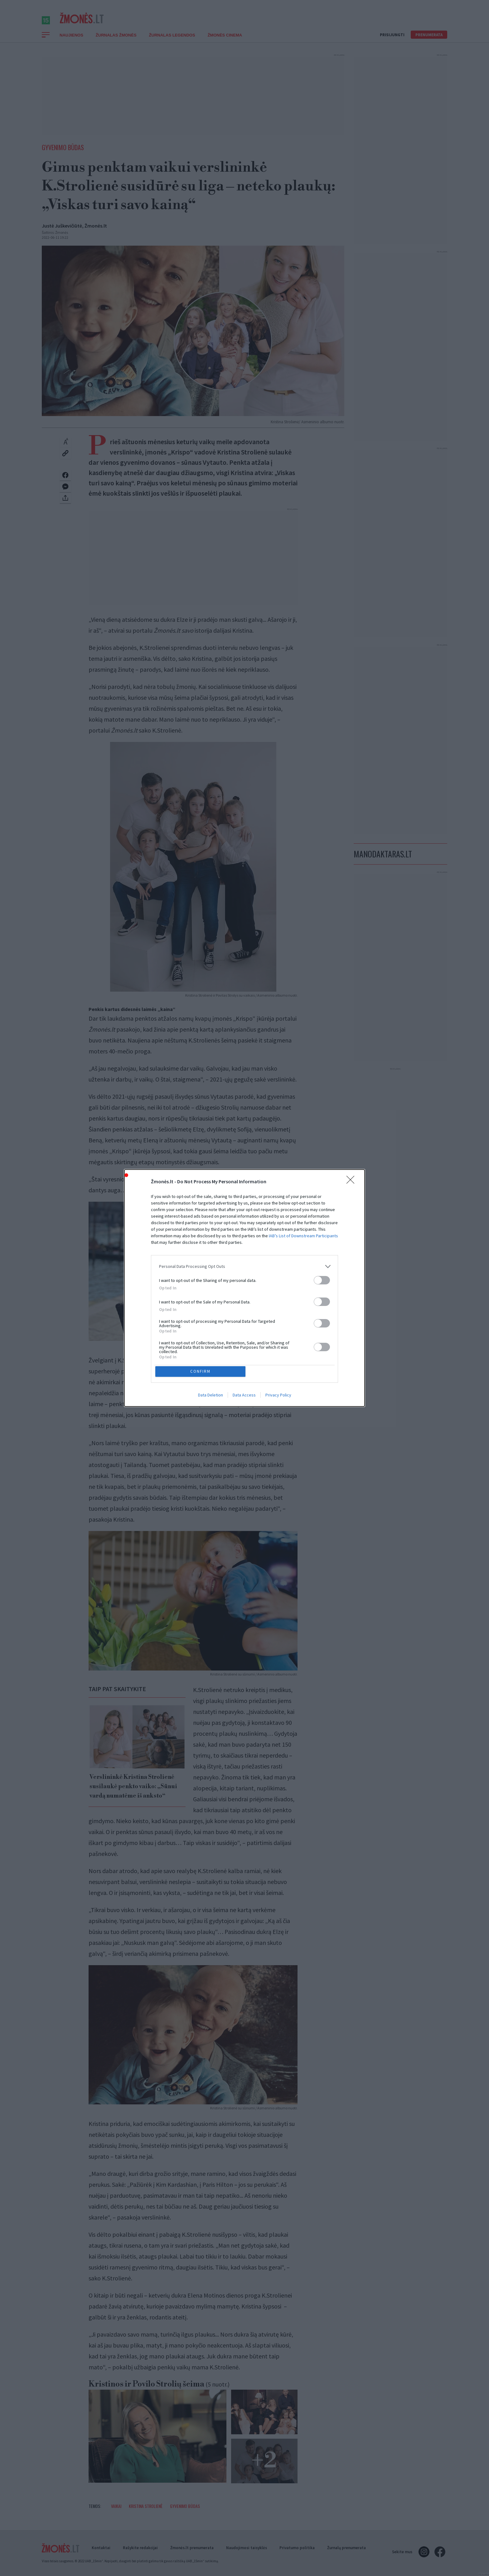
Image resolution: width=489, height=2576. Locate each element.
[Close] (352, 1181)
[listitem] (244, 1265)
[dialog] (244, 1288)
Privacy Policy (278, 1396)
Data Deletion (210, 1396)
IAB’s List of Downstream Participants (303, 1235)
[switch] (322, 1279)
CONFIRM (201, 1371)
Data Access (244, 1396)
